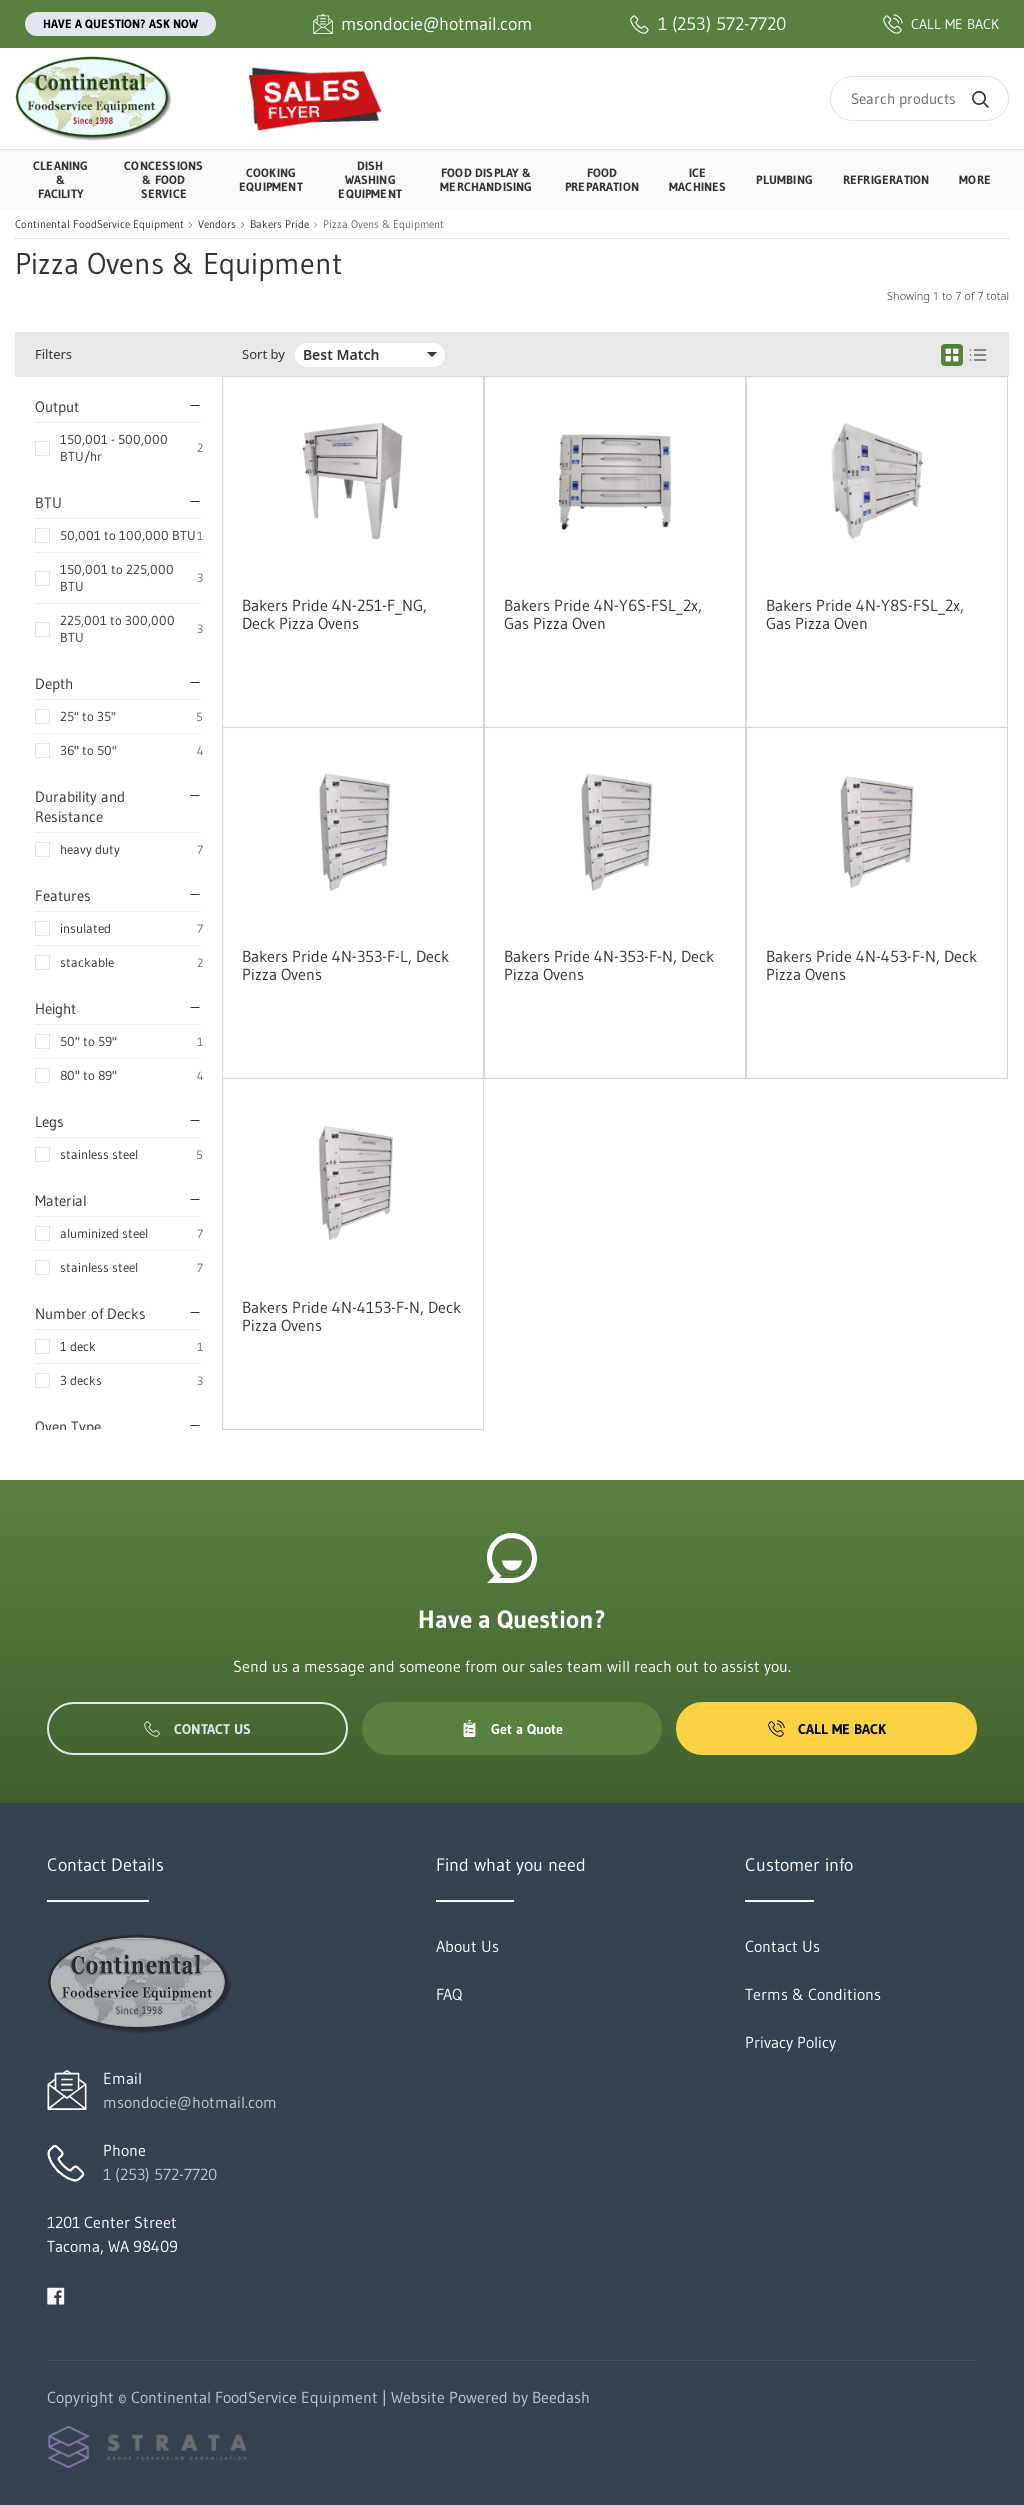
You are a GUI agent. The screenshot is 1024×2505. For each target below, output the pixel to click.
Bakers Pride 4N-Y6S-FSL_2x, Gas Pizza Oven (603, 614)
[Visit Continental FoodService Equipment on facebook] (56, 2294)
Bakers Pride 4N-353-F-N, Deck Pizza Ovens (609, 965)
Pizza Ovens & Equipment (383, 224)
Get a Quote (512, 1729)
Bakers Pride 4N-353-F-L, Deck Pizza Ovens (345, 965)
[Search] (919, 98)
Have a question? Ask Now (120, 23)
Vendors (217, 224)
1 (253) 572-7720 (160, 2174)
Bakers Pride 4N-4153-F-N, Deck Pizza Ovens (351, 1316)
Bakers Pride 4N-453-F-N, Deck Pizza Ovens (871, 965)
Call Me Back (827, 1729)
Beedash (561, 2397)
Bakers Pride (279, 224)
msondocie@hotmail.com (190, 2102)
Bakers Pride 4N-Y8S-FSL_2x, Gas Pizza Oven (865, 614)
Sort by (263, 354)
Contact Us (197, 1729)
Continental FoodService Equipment (99, 224)
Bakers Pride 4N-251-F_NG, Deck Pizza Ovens (334, 614)
